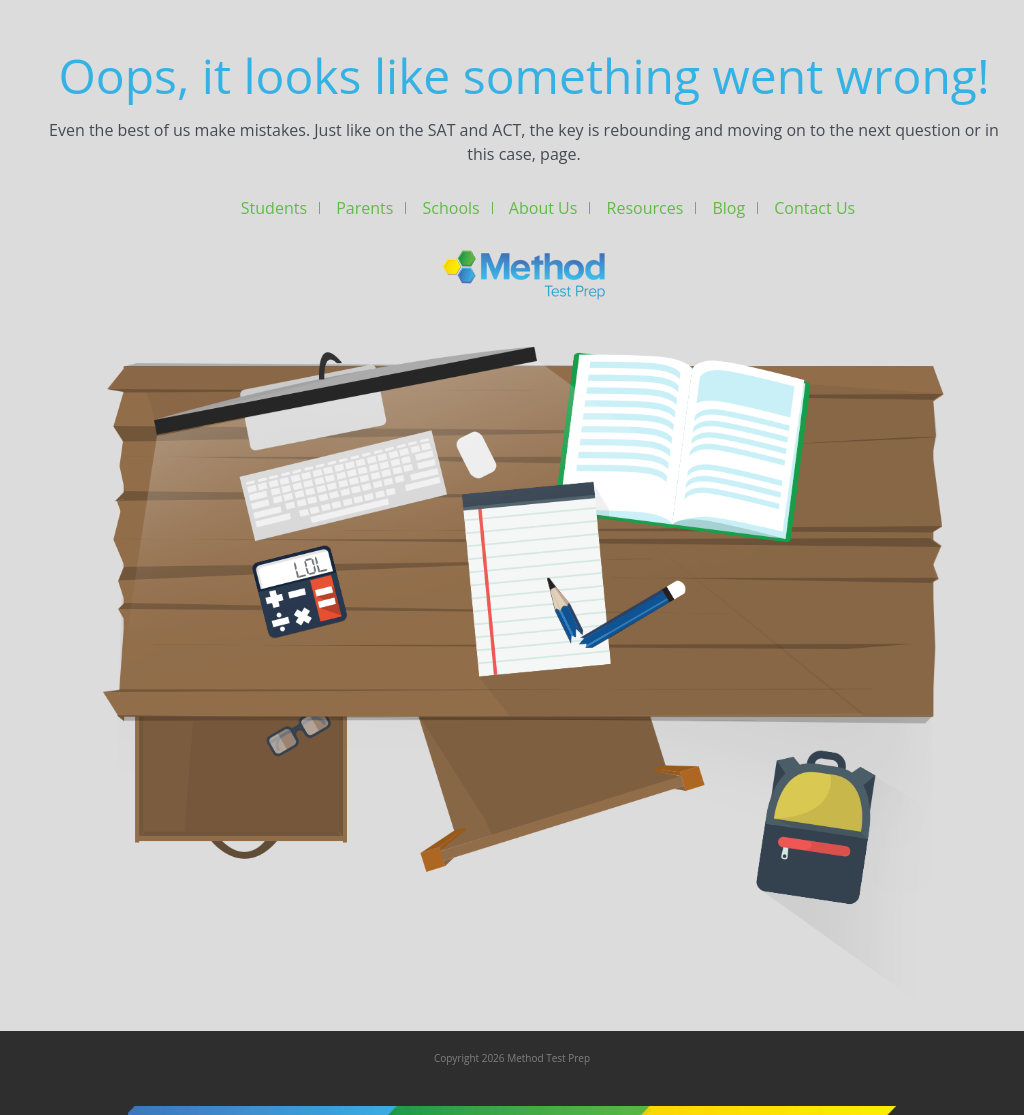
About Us (543, 208)
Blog (728, 208)
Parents (364, 208)
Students (274, 208)
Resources (645, 208)
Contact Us (814, 208)
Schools (451, 208)
